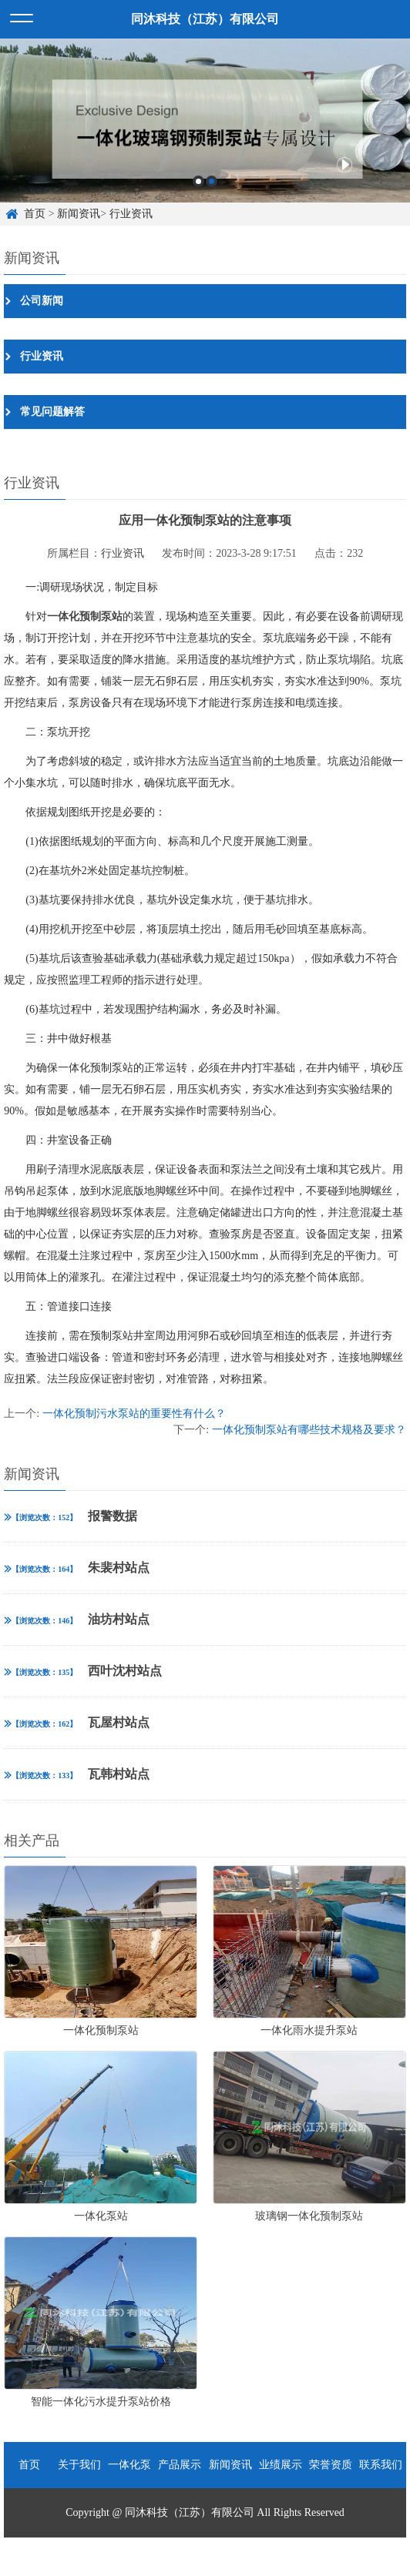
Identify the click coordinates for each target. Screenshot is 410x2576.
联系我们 (380, 2464)
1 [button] (198, 181)
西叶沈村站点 (83, 1670)
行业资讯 (131, 213)
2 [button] (211, 181)
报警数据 (70, 1515)
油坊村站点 (77, 1619)
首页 (34, 213)
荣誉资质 (330, 2464)
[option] (205, 121)
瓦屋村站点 (77, 1722)
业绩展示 (280, 2464)
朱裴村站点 (77, 1567)
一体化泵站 (129, 2473)
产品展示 (179, 2464)
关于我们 (79, 2464)
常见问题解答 (52, 411)
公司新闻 (41, 301)
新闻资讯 (78, 213)
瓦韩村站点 (77, 1773)
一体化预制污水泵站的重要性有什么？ (134, 1413)
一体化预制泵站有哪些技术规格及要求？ (309, 1429)
